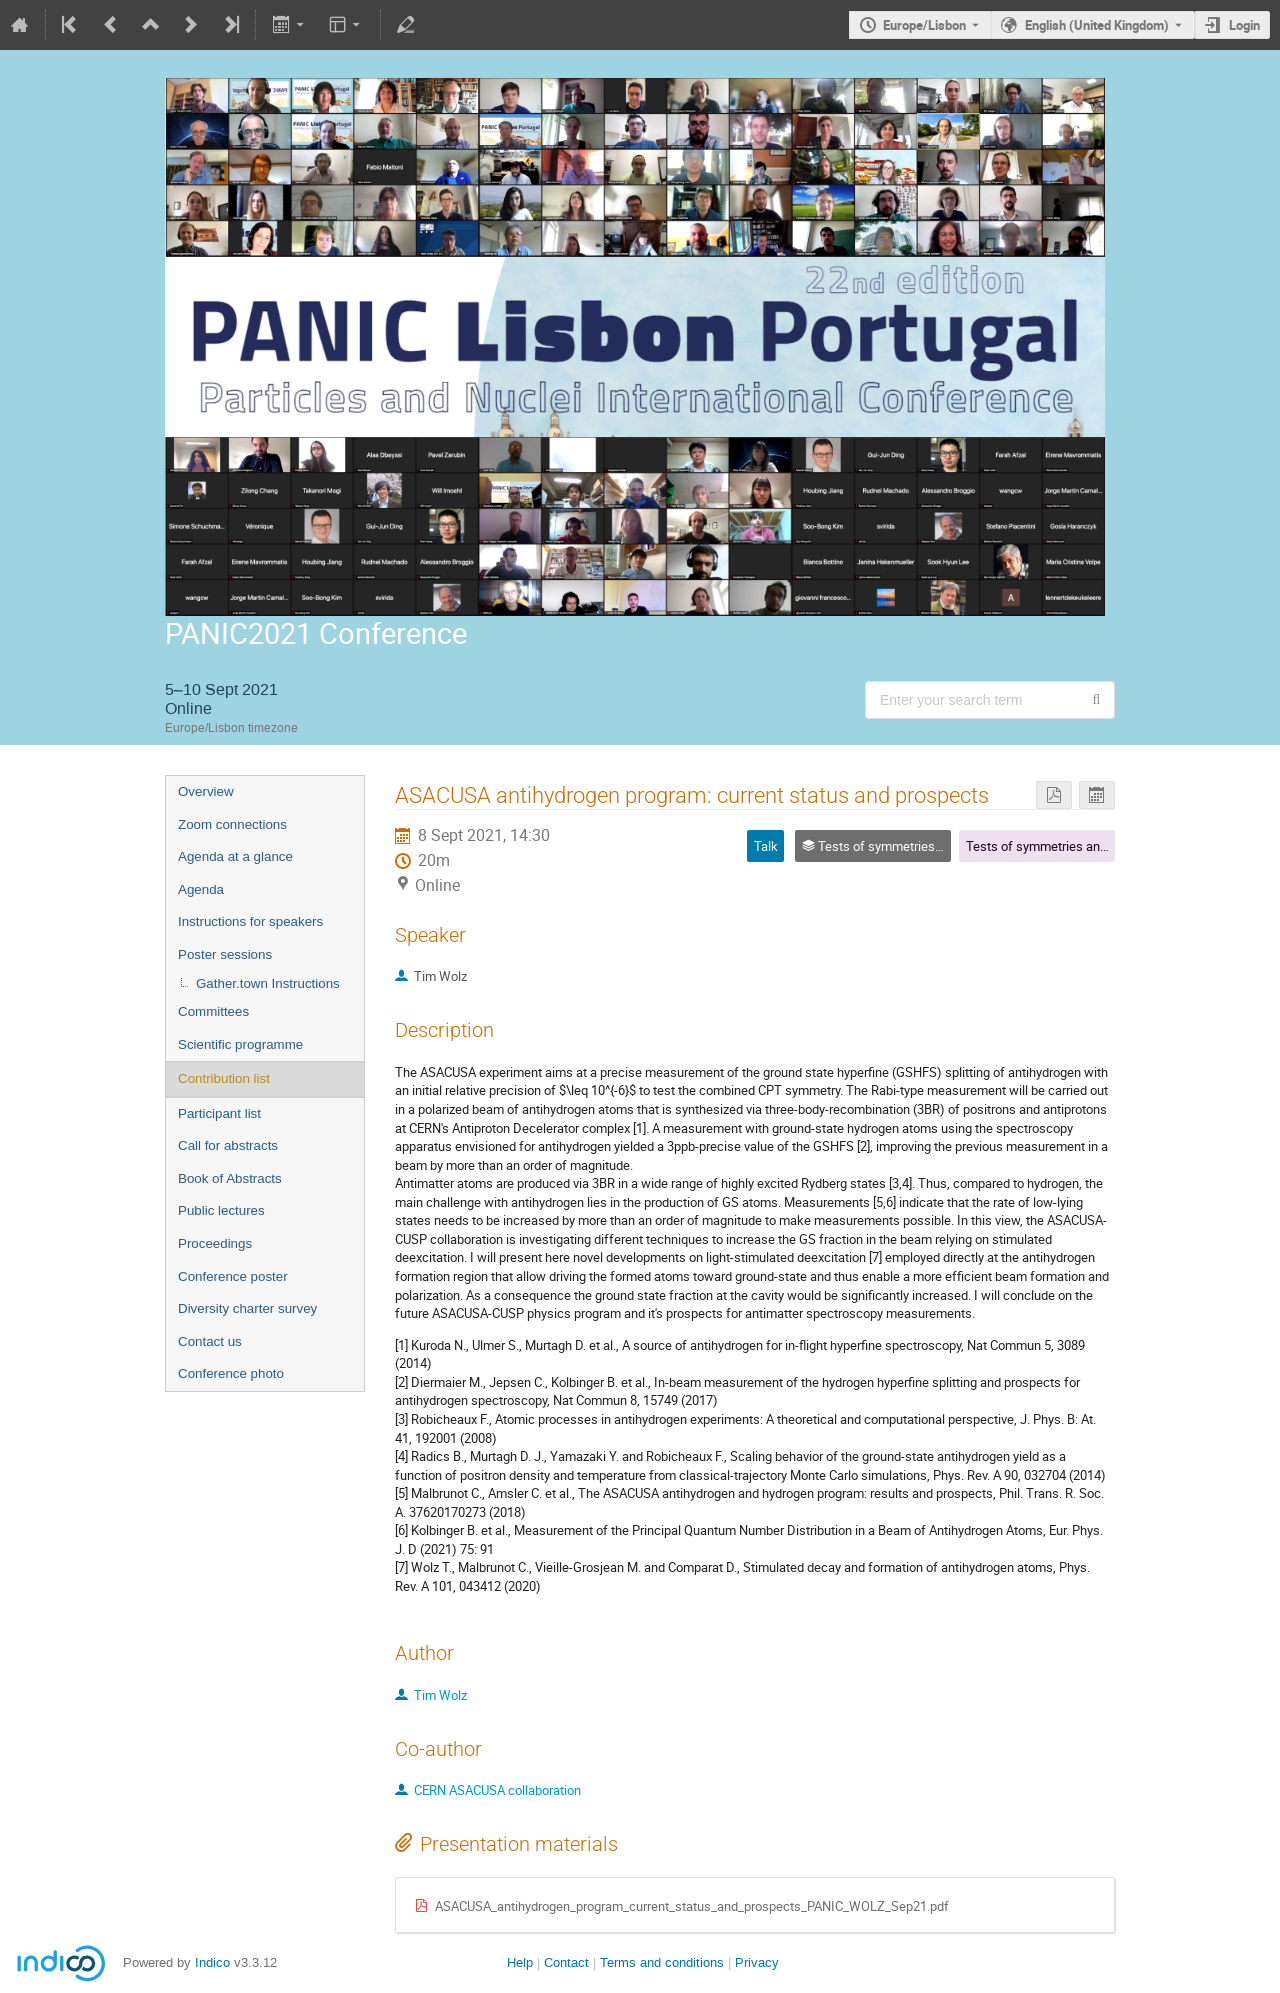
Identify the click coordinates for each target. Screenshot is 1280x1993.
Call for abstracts (228, 1145)
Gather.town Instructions (268, 983)
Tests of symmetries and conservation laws (1089, 846)
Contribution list (224, 1078)
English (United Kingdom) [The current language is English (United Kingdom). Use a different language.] (1097, 25)
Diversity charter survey (247, 1308)
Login (1244, 25)
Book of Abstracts (230, 1178)
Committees (213, 1011)
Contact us (210, 1341)
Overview (206, 791)
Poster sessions (225, 954)
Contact (566, 1962)
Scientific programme (240, 1044)
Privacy (757, 1962)
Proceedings (215, 1243)
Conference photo (231, 1373)
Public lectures (221, 1210)
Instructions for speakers (250, 921)
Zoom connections (232, 824)
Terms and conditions (662, 1962)
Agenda (201, 889)
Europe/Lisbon (924, 25)
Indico (212, 1962)
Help (520, 1962)
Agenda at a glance (235, 856)
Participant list (219, 1113)
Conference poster (233, 1276)
